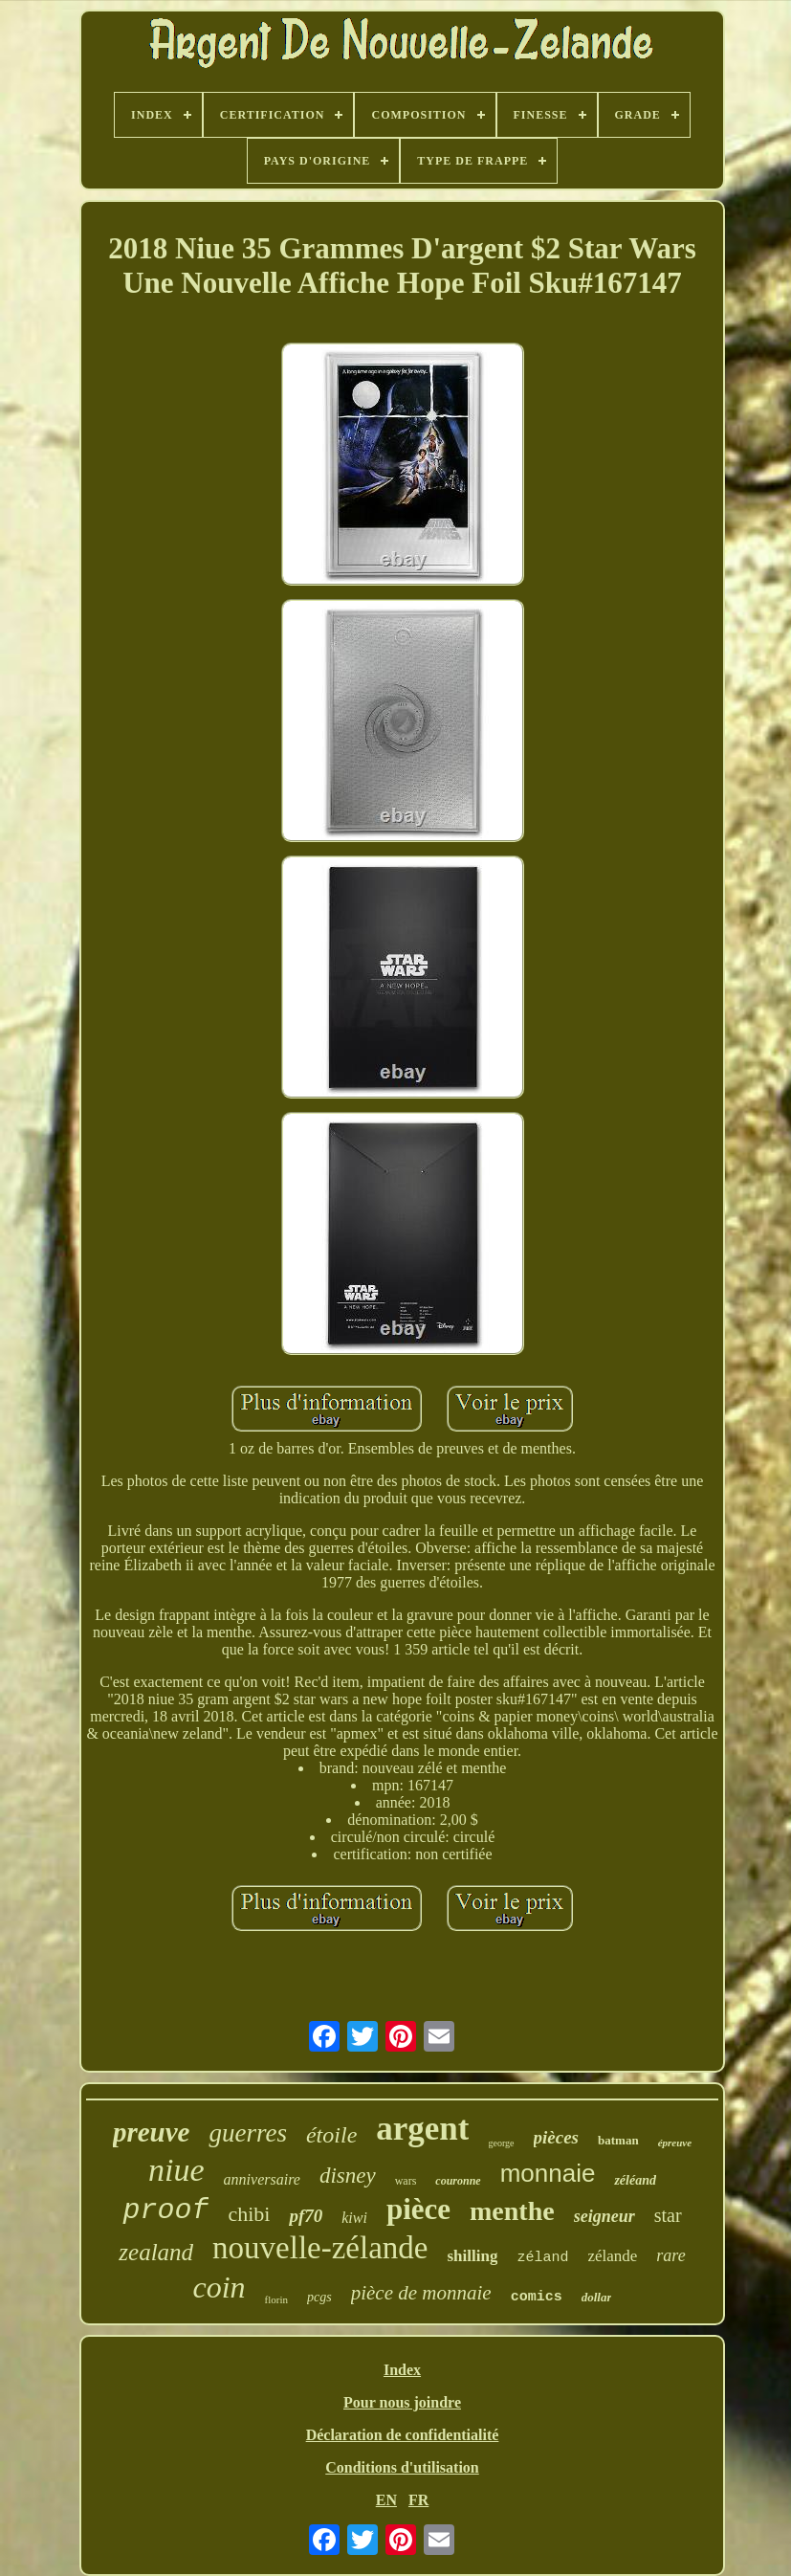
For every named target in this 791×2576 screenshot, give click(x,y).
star (668, 2215)
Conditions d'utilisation (402, 2467)
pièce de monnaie (421, 2292)
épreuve (675, 2142)
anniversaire (262, 2179)
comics (536, 2297)
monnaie (548, 2173)
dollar (597, 2297)
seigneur (604, 2216)
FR (418, 2500)
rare (670, 2255)
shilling (472, 2256)
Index (402, 2370)
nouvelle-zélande (320, 2248)
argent (422, 2128)
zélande (612, 2256)
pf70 (305, 2216)
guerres (248, 2133)
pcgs (319, 2297)
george (501, 2143)
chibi (249, 2214)
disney (347, 2175)
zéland (542, 2258)
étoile (331, 2134)
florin (276, 2299)
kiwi (354, 2218)
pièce (418, 2209)
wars (406, 2180)
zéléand (635, 2180)
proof (165, 2210)
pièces (556, 2137)
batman (618, 2140)
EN (386, 2500)
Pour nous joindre (402, 2402)
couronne (457, 2180)
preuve (151, 2132)
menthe (512, 2211)
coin (219, 2287)
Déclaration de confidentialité (402, 2435)
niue (176, 2169)
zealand (156, 2252)
